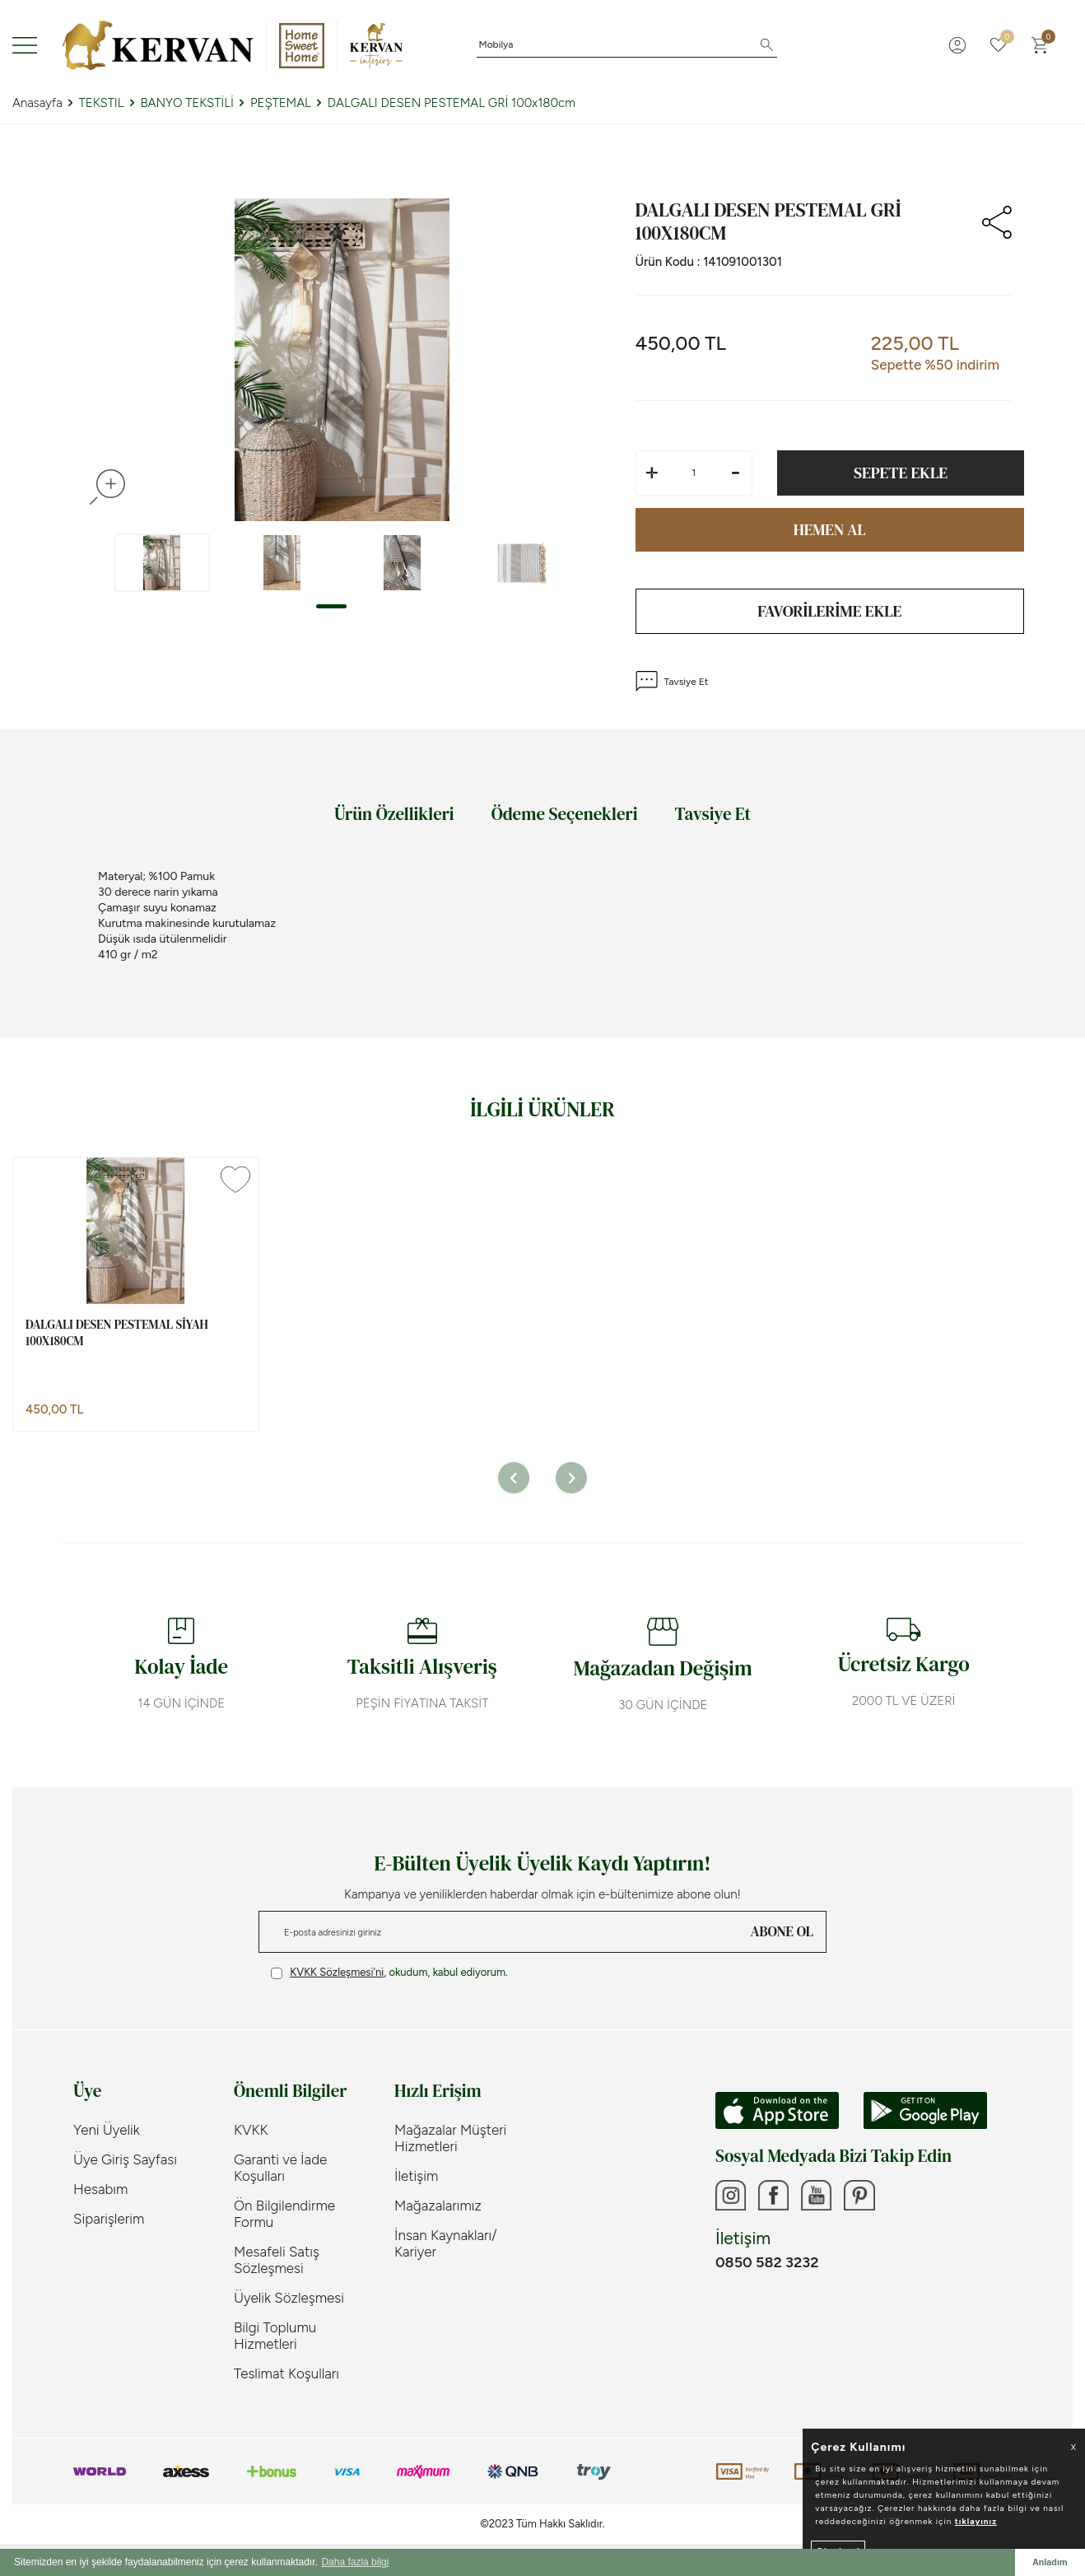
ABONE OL (782, 1933)
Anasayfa (37, 102)
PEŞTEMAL (280, 102)
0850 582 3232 (766, 2266)
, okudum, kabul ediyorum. (389, 1974)
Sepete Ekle (900, 473)
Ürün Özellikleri (394, 815)
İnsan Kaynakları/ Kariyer (445, 2245)
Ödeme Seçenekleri (564, 815)
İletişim (416, 2177)
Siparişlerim (108, 2220)
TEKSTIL (101, 102)
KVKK (251, 2131)
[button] (331, 606)
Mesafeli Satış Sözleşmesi (276, 2261)
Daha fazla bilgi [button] (355, 2562)
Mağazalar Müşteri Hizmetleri (450, 2139)
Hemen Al (830, 530)
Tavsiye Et (672, 683)
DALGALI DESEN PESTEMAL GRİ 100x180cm (451, 102)
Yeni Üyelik (106, 2131)
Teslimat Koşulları (286, 2375)
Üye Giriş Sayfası (125, 2161)
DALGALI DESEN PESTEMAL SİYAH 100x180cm (117, 1334)
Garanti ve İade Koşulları (280, 2169)
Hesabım (100, 2190)
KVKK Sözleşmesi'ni (337, 1974)
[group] (342, 359)
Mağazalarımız (438, 2207)
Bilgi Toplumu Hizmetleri (275, 2337)
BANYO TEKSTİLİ (187, 102)
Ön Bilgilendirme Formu (284, 2215)
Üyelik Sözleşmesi (289, 2299)
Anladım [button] (1050, 2562)
